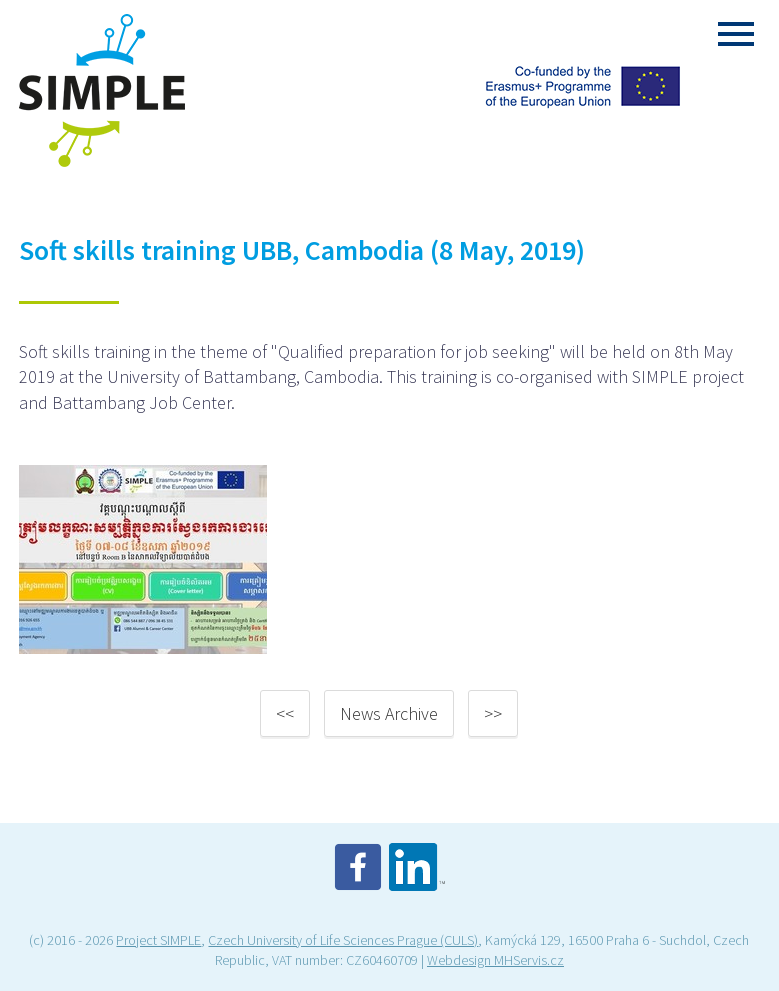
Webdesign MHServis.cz (495, 960)
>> (493, 713)
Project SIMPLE (158, 940)
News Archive (389, 713)
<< (285, 713)
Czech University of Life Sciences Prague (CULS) (343, 940)
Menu (736, 34)
